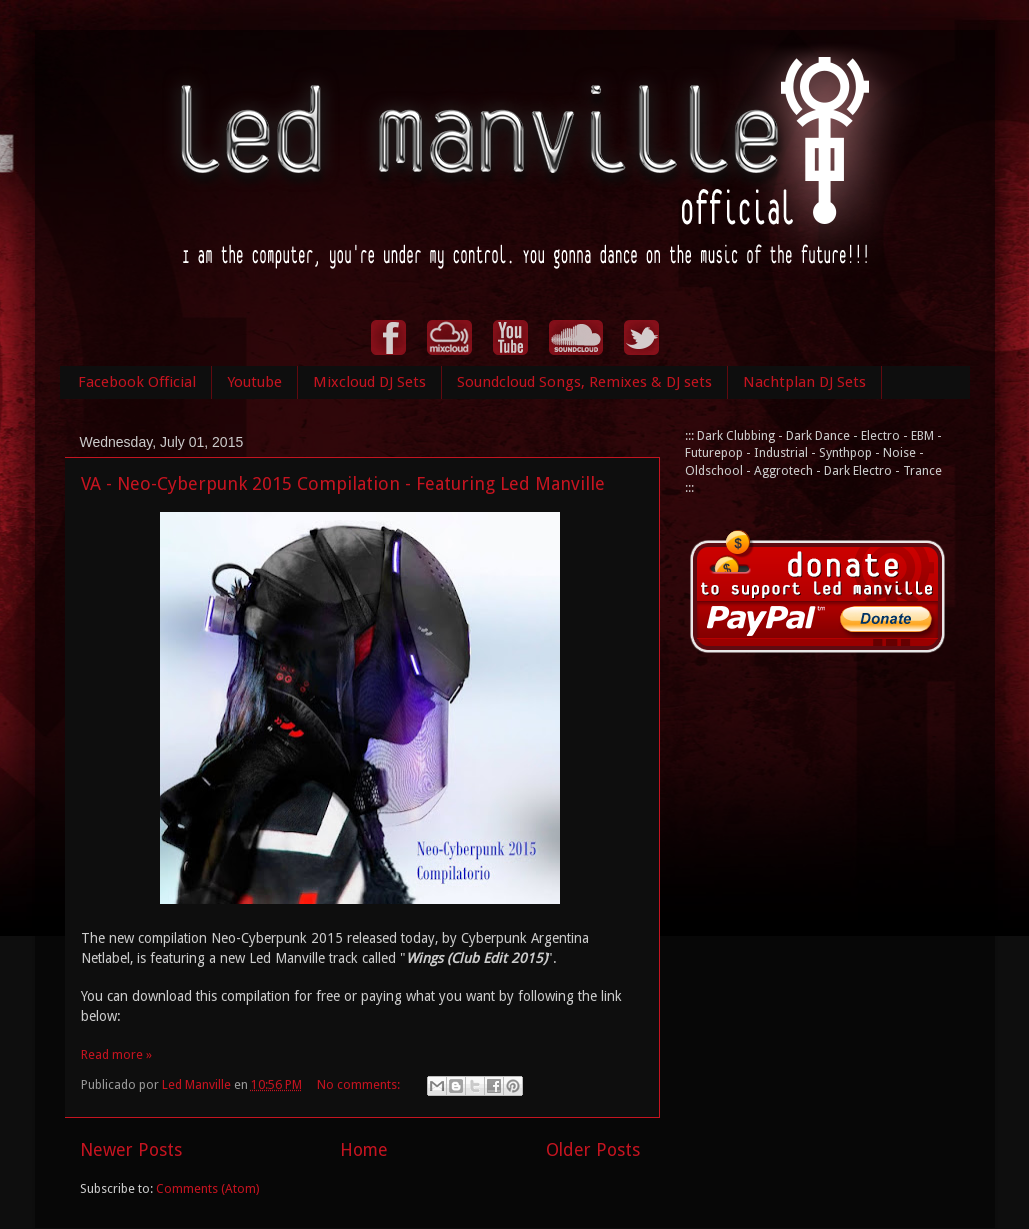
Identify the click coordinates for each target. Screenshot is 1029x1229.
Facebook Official (137, 382)
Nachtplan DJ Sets (804, 382)
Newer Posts (131, 1150)
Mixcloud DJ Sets (369, 382)
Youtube (254, 382)
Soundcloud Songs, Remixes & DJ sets (584, 382)
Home (364, 1150)
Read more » (116, 1054)
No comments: (360, 1084)
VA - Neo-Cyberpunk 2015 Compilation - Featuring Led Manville (343, 483)
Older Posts (593, 1150)
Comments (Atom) (207, 1188)
